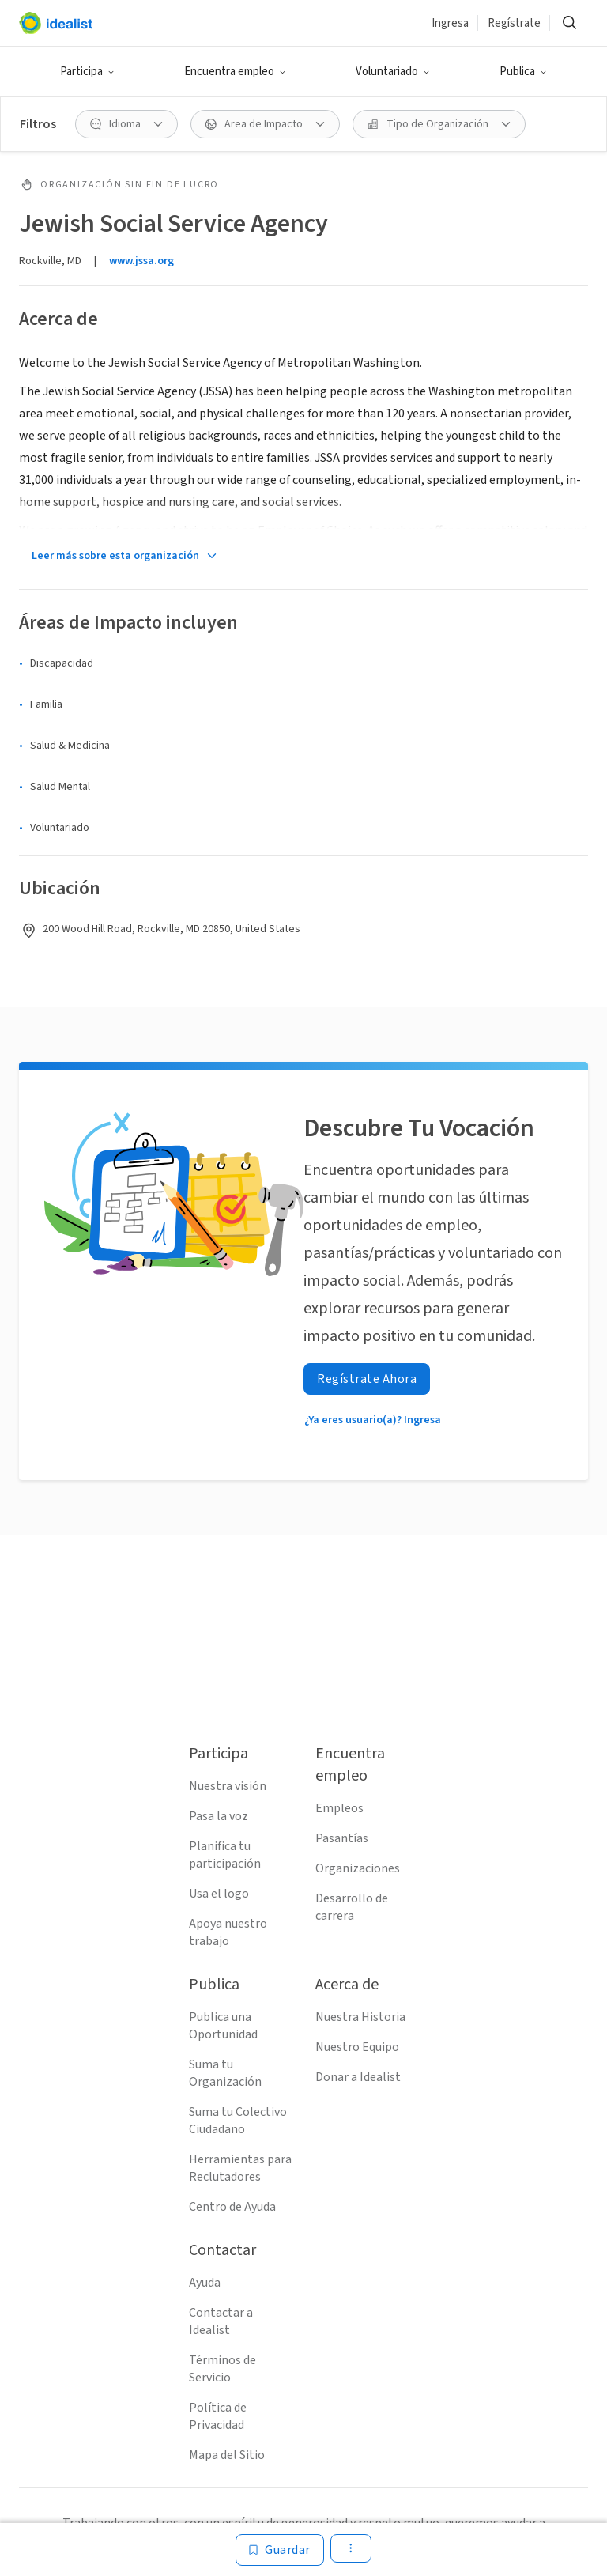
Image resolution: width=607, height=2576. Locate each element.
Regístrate (514, 23)
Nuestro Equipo (357, 2047)
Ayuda (205, 2282)
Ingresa (450, 23)
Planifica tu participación (225, 1855)
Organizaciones (357, 1868)
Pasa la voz (218, 1816)
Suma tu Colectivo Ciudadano (238, 2120)
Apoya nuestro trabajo (228, 1932)
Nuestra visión (227, 1786)
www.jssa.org (141, 260)
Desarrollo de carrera (351, 1907)
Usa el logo (219, 1893)
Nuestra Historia (360, 2017)
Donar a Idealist (358, 2077)
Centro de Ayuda (232, 2206)
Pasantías (341, 1838)
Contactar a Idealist (221, 2321)
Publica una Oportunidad (223, 2025)
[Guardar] (280, 2550)
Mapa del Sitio (227, 2455)
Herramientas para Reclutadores (240, 2168)
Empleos (339, 1808)
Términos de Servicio (222, 2368)
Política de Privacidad (218, 2416)
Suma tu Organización (225, 2073)
